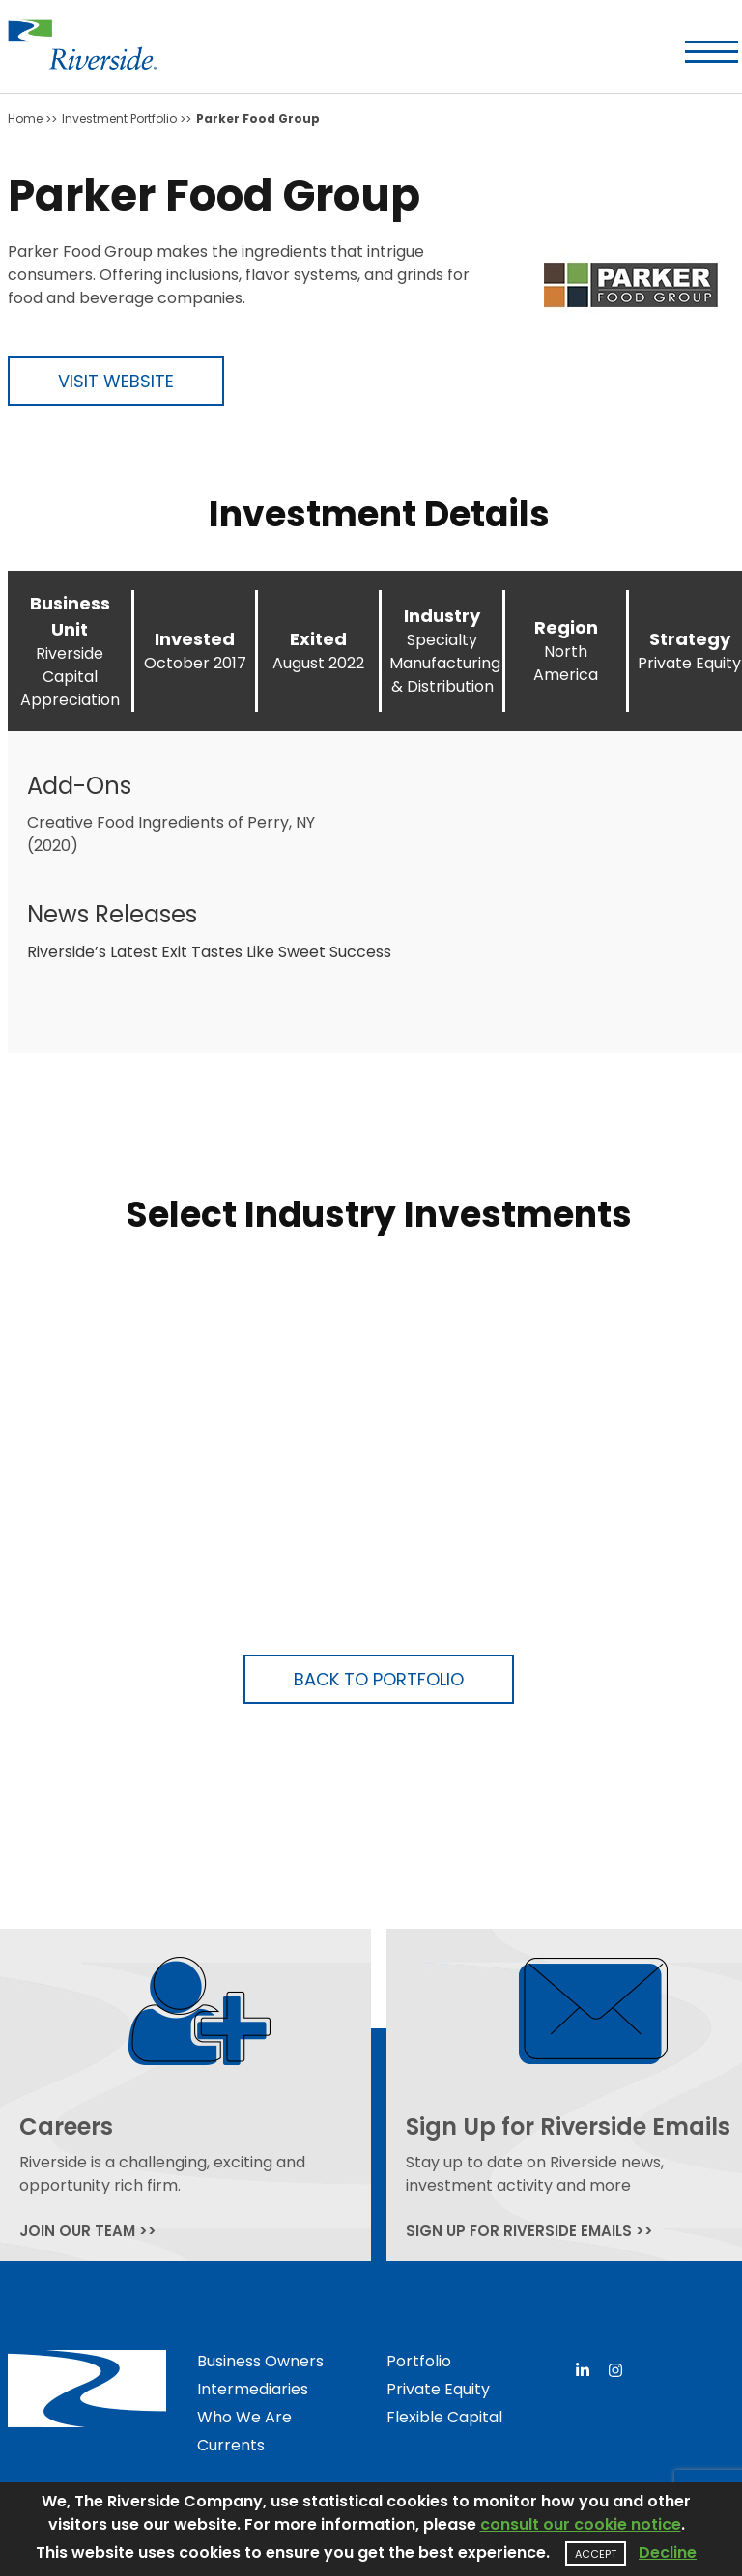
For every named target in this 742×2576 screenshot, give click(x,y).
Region (566, 627)
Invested (195, 639)
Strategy (689, 639)
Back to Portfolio (379, 1679)
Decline (668, 2552)
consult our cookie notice (580, 2524)
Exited (318, 639)
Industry (442, 616)
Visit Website (116, 381)
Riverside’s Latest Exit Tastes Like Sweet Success (209, 952)
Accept (595, 2554)
